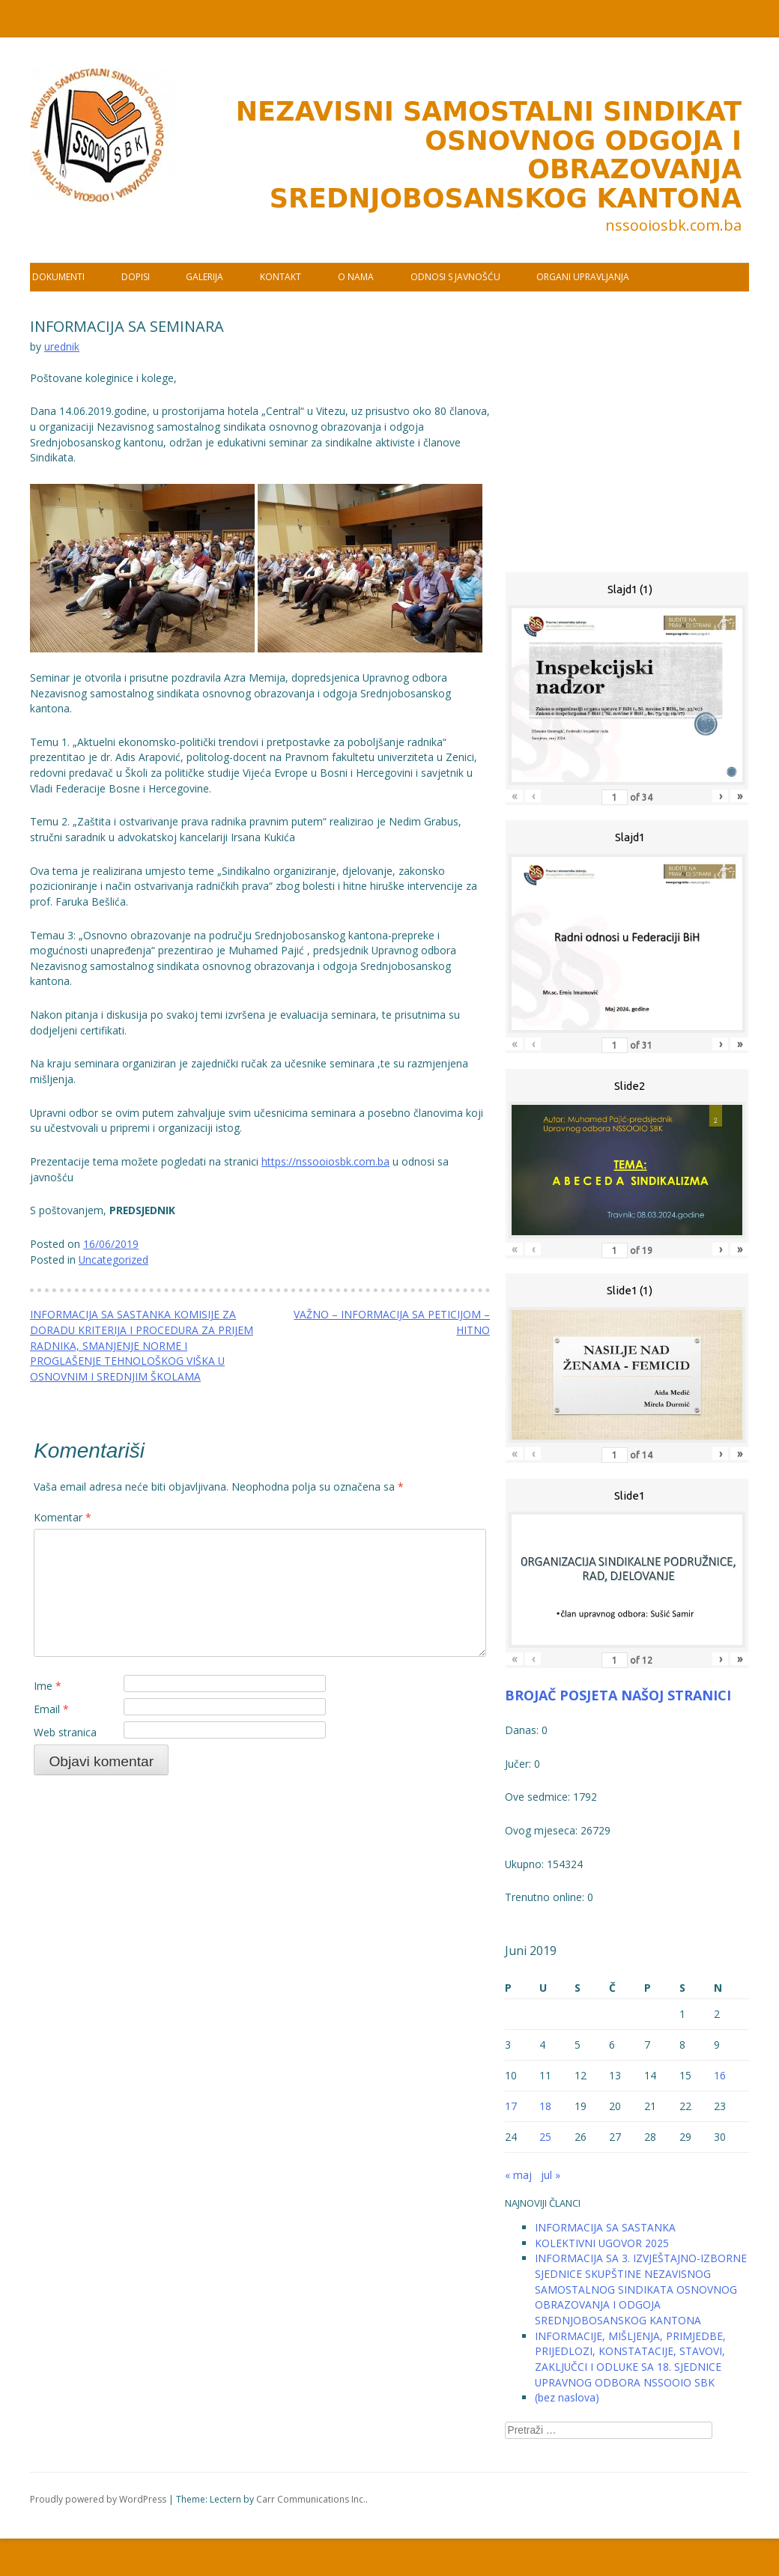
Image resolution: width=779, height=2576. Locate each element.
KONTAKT (280, 276)
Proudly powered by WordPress (98, 2499)
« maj (518, 2175)
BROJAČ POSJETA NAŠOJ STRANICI (618, 1695)
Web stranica (65, 1732)
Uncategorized (113, 1259)
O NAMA (356, 276)
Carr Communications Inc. (311, 2499)
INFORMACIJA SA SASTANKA (605, 2227)
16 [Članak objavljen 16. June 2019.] (720, 2075)
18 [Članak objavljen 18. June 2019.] (545, 2106)
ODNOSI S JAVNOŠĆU (455, 276)
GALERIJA (204, 276)
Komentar (62, 1517)
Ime (47, 1686)
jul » (550, 2175)
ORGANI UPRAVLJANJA (582, 276)
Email (51, 1709)
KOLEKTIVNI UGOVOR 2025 (602, 2243)
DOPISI (135, 276)
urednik (61, 346)
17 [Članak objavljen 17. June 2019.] (511, 2106)
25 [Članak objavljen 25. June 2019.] (545, 2137)
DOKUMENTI (58, 276)
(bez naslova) (567, 2397)
